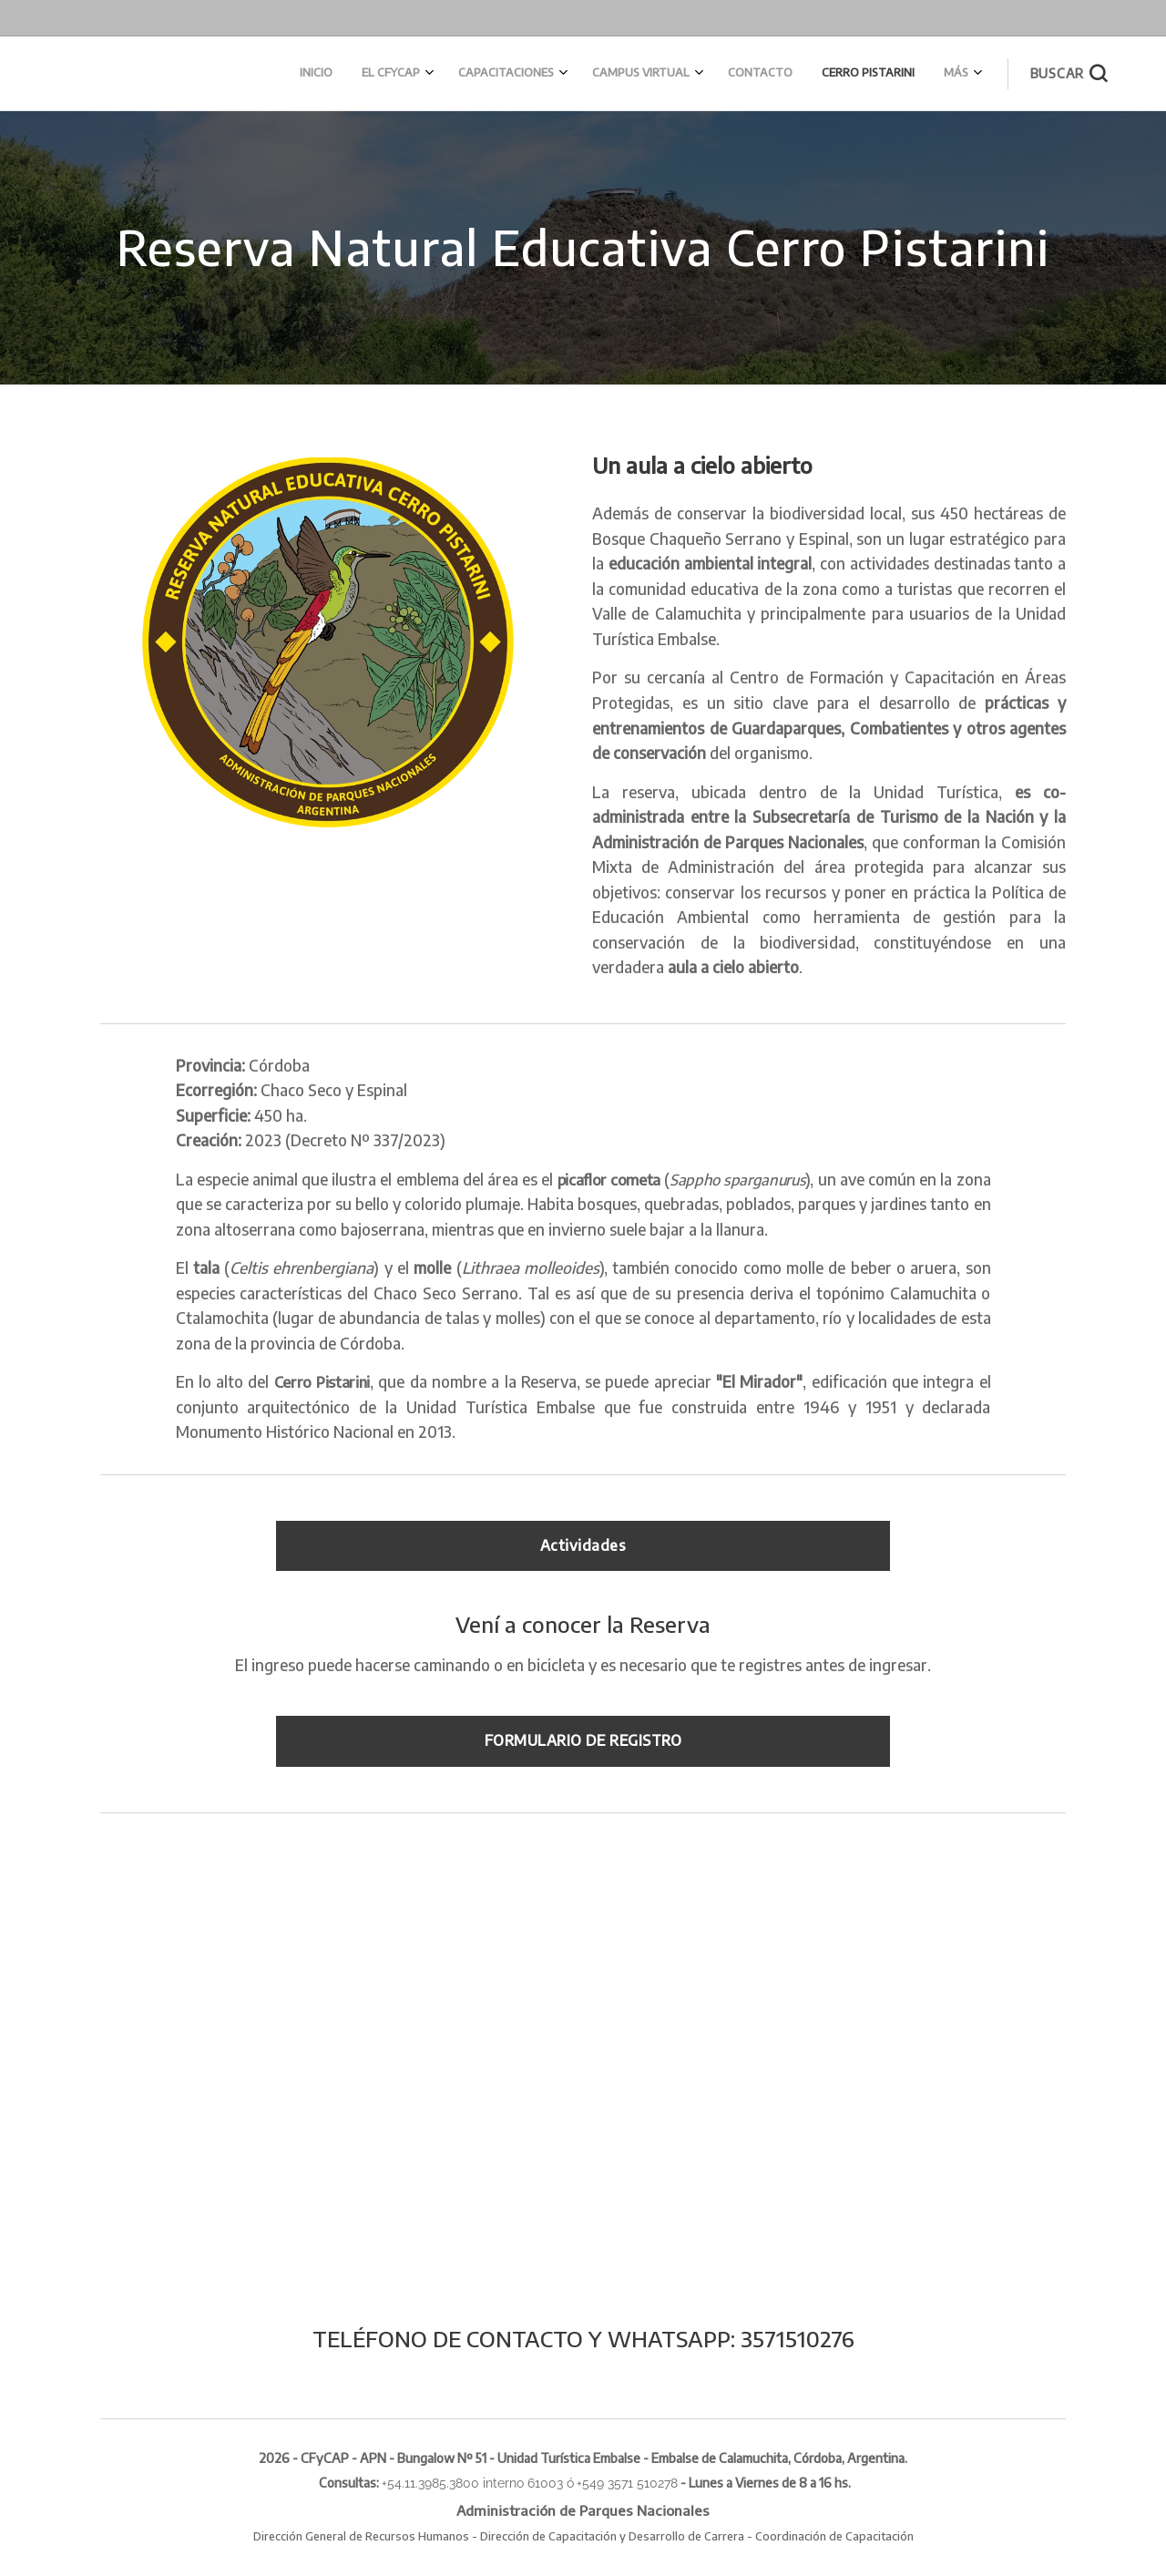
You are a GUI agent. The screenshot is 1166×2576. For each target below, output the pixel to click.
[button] (1068, 74)
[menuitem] (771, 74)
